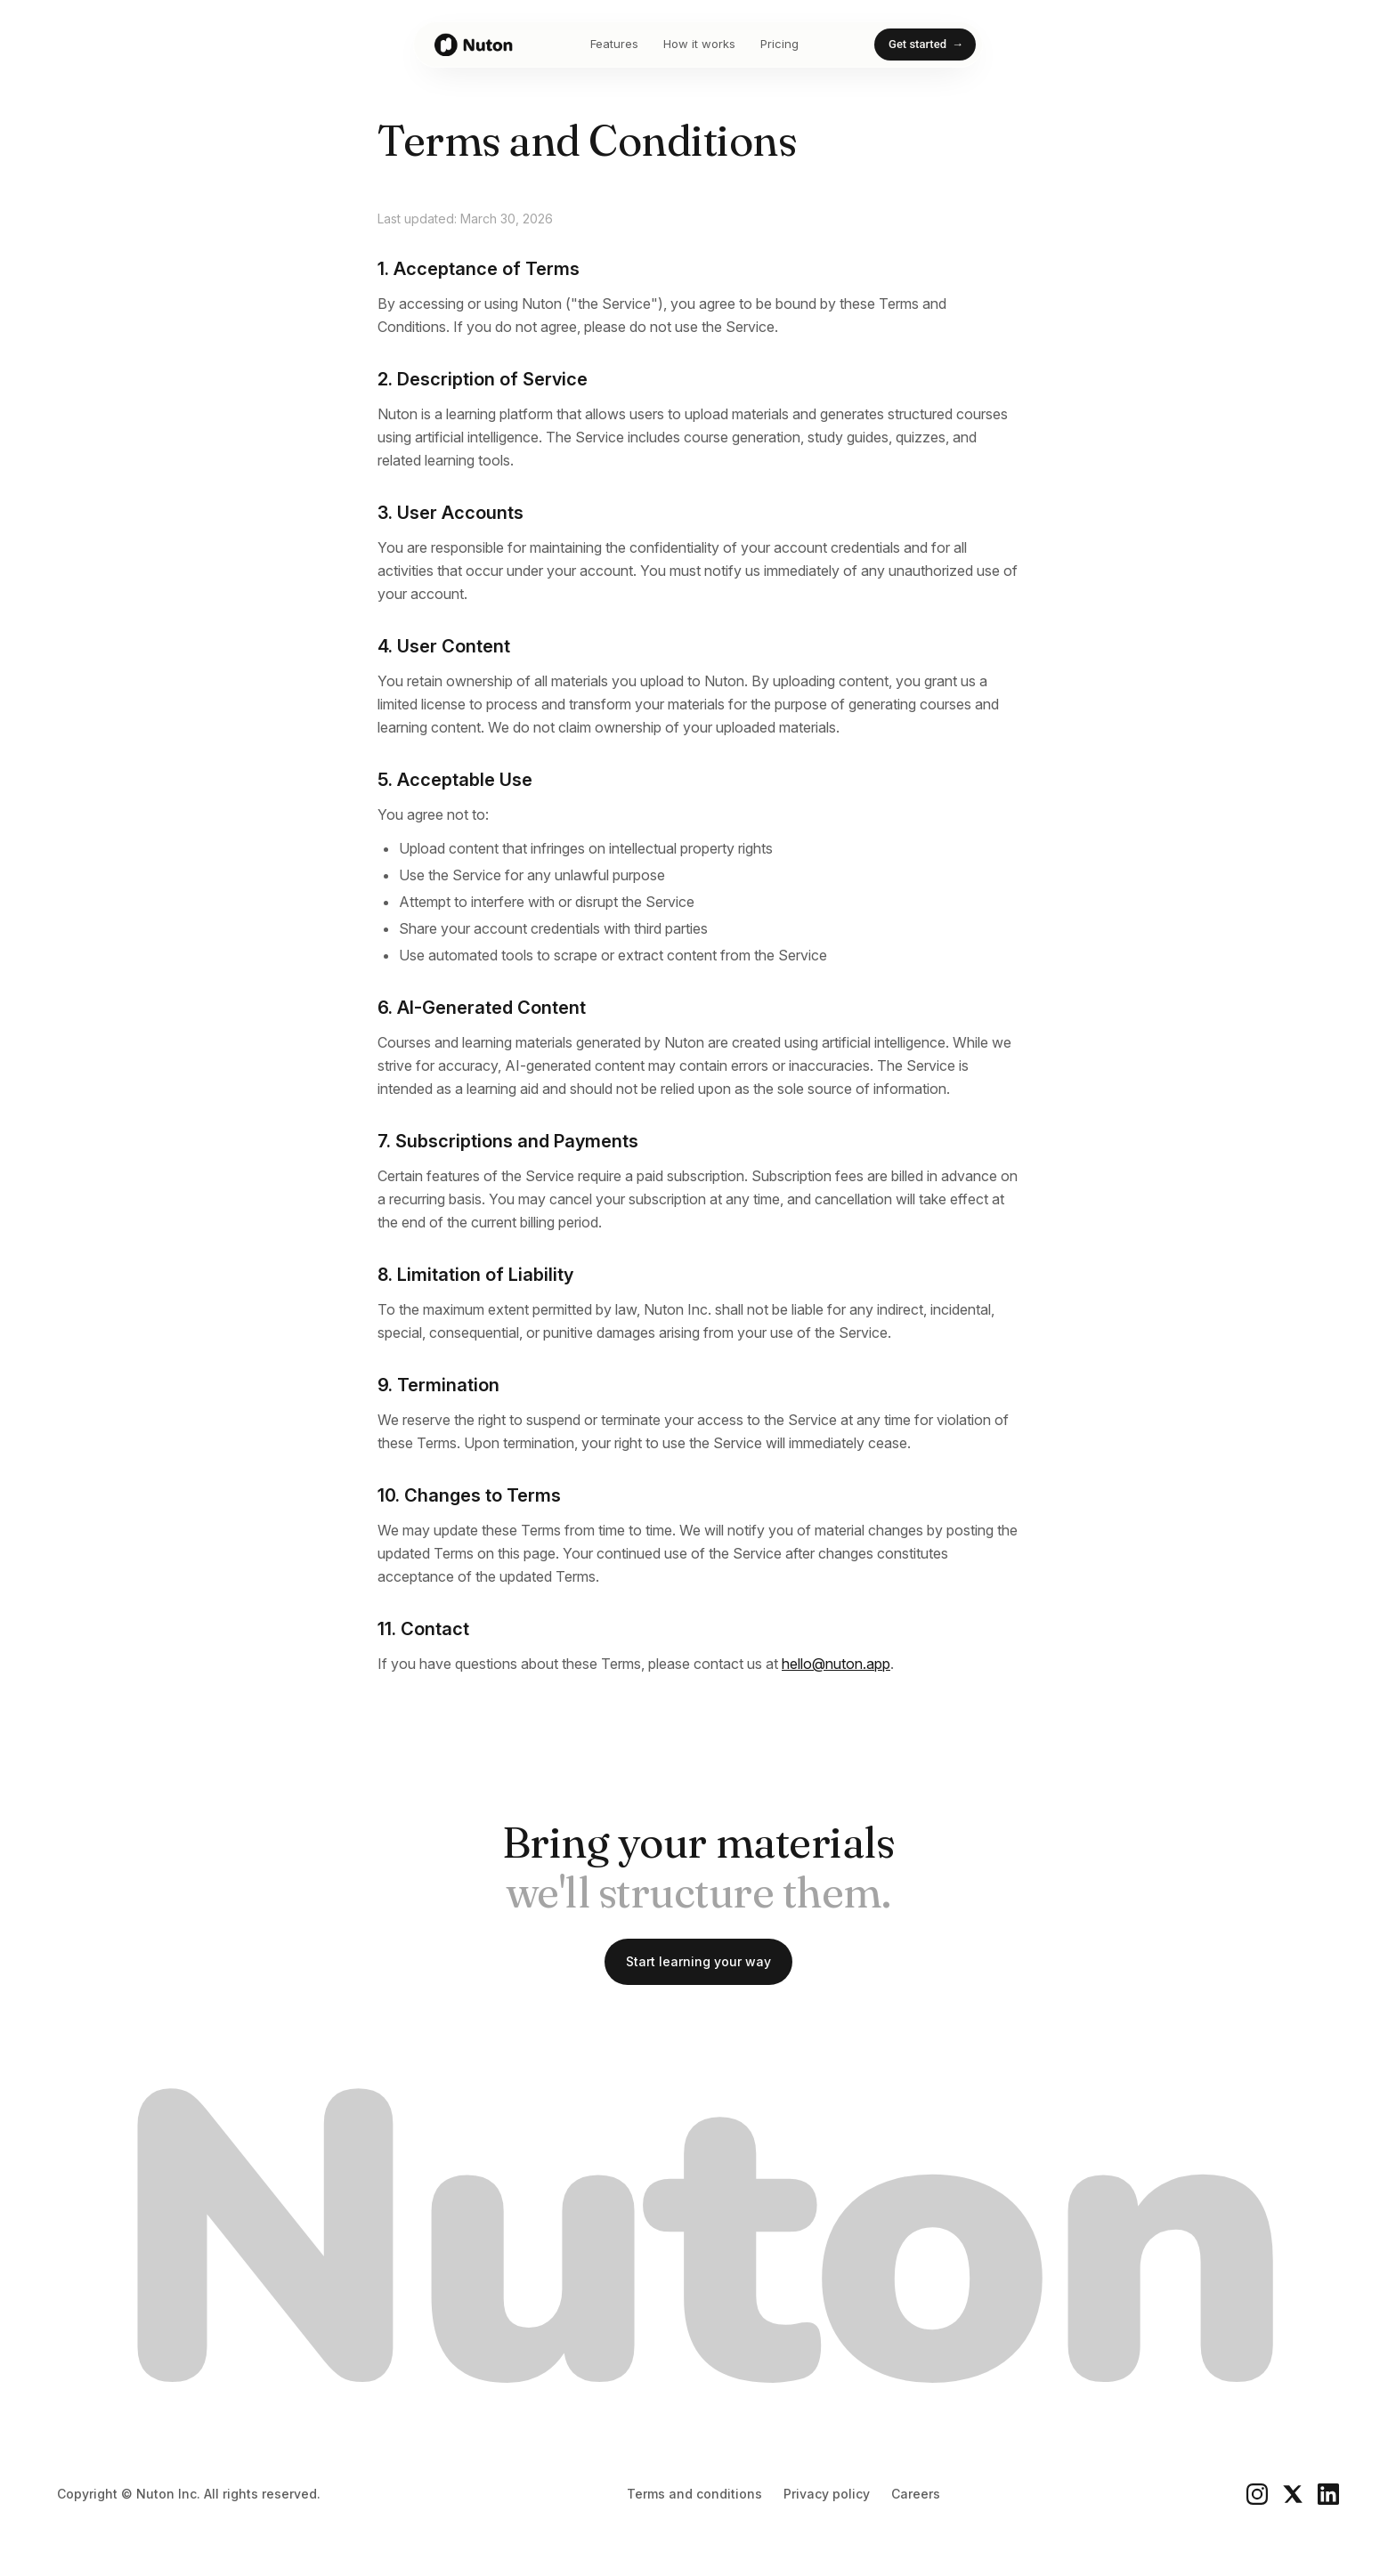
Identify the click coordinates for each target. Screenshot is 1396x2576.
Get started (926, 44)
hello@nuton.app (836, 1664)
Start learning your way (698, 1961)
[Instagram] (1257, 2494)
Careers (915, 2493)
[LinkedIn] (1328, 2494)
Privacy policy (826, 2493)
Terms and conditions (694, 2493)
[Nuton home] (474, 44)
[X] (1292, 2494)
